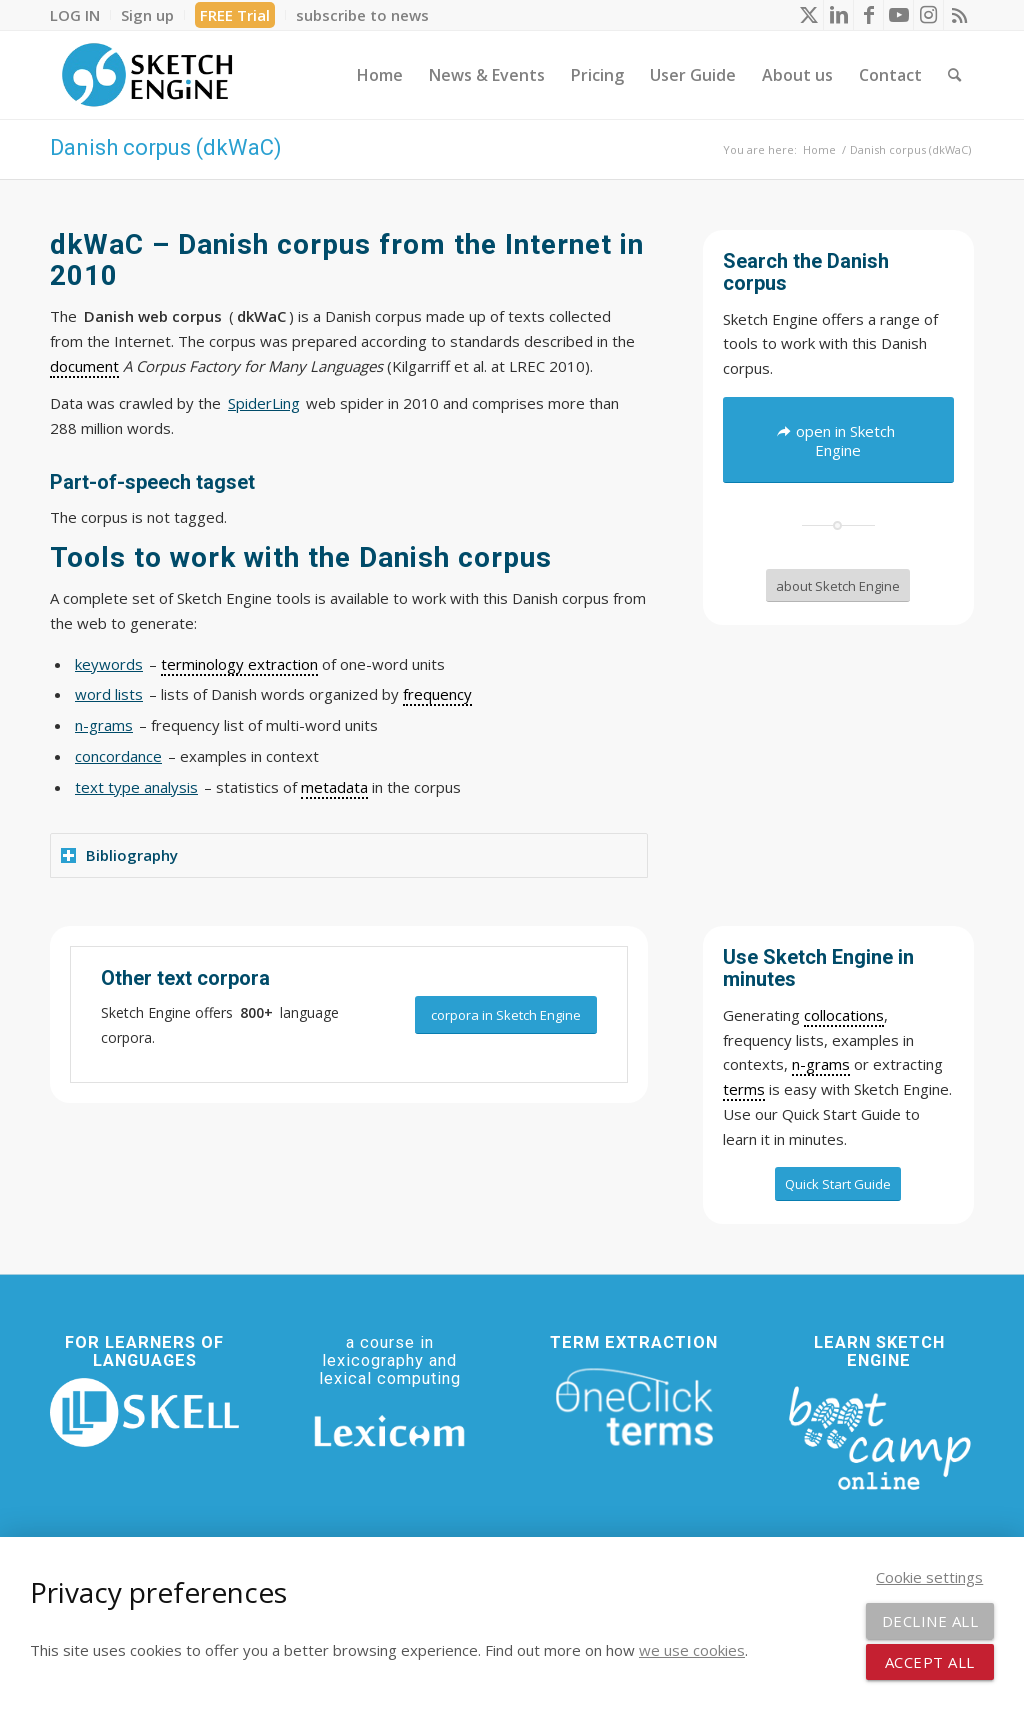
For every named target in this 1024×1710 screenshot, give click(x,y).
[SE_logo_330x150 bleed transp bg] (147, 75)
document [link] (84, 366)
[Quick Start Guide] (838, 1184)
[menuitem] (80, 15)
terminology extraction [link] (239, 664)
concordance (118, 756)
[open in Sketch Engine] (838, 440)
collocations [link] (844, 1015)
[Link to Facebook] (868, 15)
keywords (109, 664)
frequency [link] (437, 694)
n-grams (104, 725)
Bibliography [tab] (119, 855)
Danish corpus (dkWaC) (166, 147)
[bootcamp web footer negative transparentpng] (879, 1436)
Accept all (930, 1662)
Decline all (930, 1621)
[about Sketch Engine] (838, 586)
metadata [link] (334, 787)
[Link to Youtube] (898, 15)
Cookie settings (929, 1577)
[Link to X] (808, 15)
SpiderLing (264, 403)
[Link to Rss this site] (959, 15)
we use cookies (692, 1650)
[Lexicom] (389, 1431)
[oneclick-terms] (634, 1407)
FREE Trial (235, 15)
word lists (109, 694)
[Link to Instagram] (928, 15)
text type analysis (136, 787)
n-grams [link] (821, 1064)
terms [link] (744, 1089)
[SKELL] (144, 1412)
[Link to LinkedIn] (838, 15)
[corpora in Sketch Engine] (506, 1015)
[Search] (954, 75)
